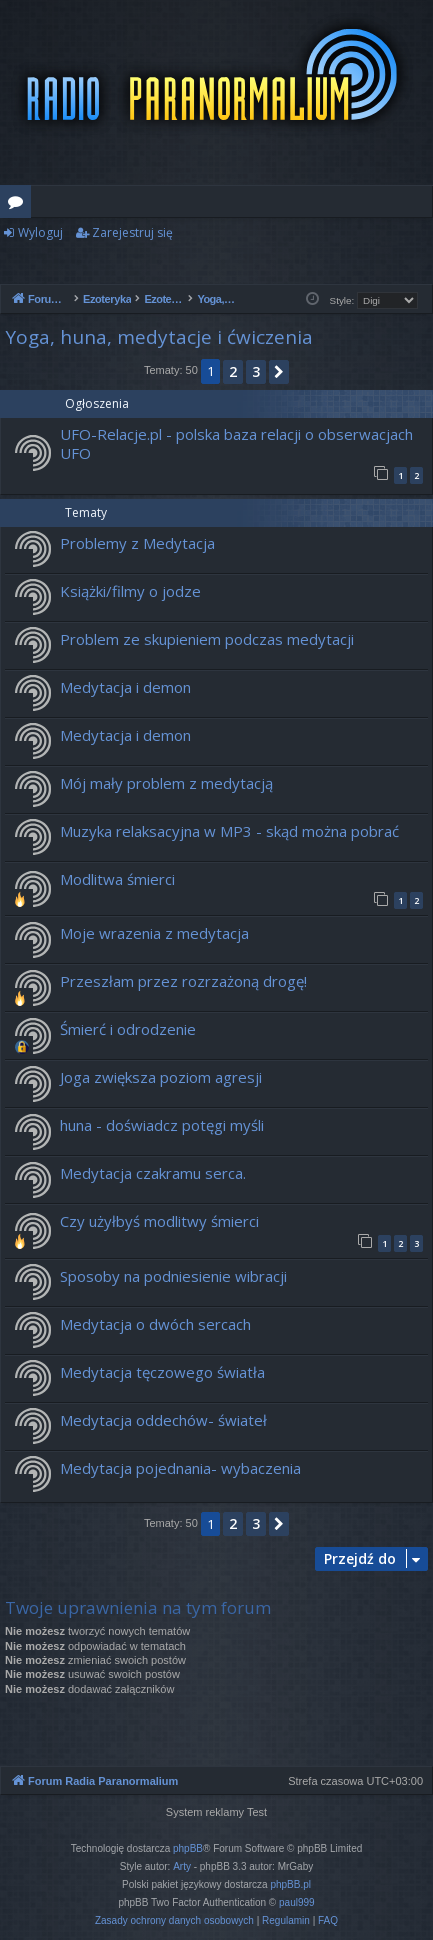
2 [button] (233, 371)
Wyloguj (40, 232)
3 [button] (256, 371)
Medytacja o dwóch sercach (155, 1324)
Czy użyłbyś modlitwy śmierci (159, 1221)
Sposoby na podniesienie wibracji (173, 1276)
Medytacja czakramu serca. (153, 1173)
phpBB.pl (290, 1884)
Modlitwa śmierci (117, 879)
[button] (279, 372)
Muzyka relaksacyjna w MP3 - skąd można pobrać (229, 831)
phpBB (188, 1848)
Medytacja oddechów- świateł (163, 1420)
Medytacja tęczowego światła (162, 1372)
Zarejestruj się (132, 232)
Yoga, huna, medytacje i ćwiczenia (159, 337)
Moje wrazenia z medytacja (154, 933)
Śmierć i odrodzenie (128, 1029)
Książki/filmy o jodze (130, 591)
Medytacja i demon (125, 687)
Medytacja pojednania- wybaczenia (180, 1468)
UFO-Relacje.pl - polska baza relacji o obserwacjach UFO (236, 443)
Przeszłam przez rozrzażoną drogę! (183, 981)
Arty (182, 1866)
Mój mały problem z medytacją (166, 783)
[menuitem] (174, 1921)
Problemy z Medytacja (137, 543)
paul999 (297, 1902)
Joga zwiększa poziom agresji (161, 1077)
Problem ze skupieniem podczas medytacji (207, 639)
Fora (19, 205)
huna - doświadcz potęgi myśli (162, 1125)
